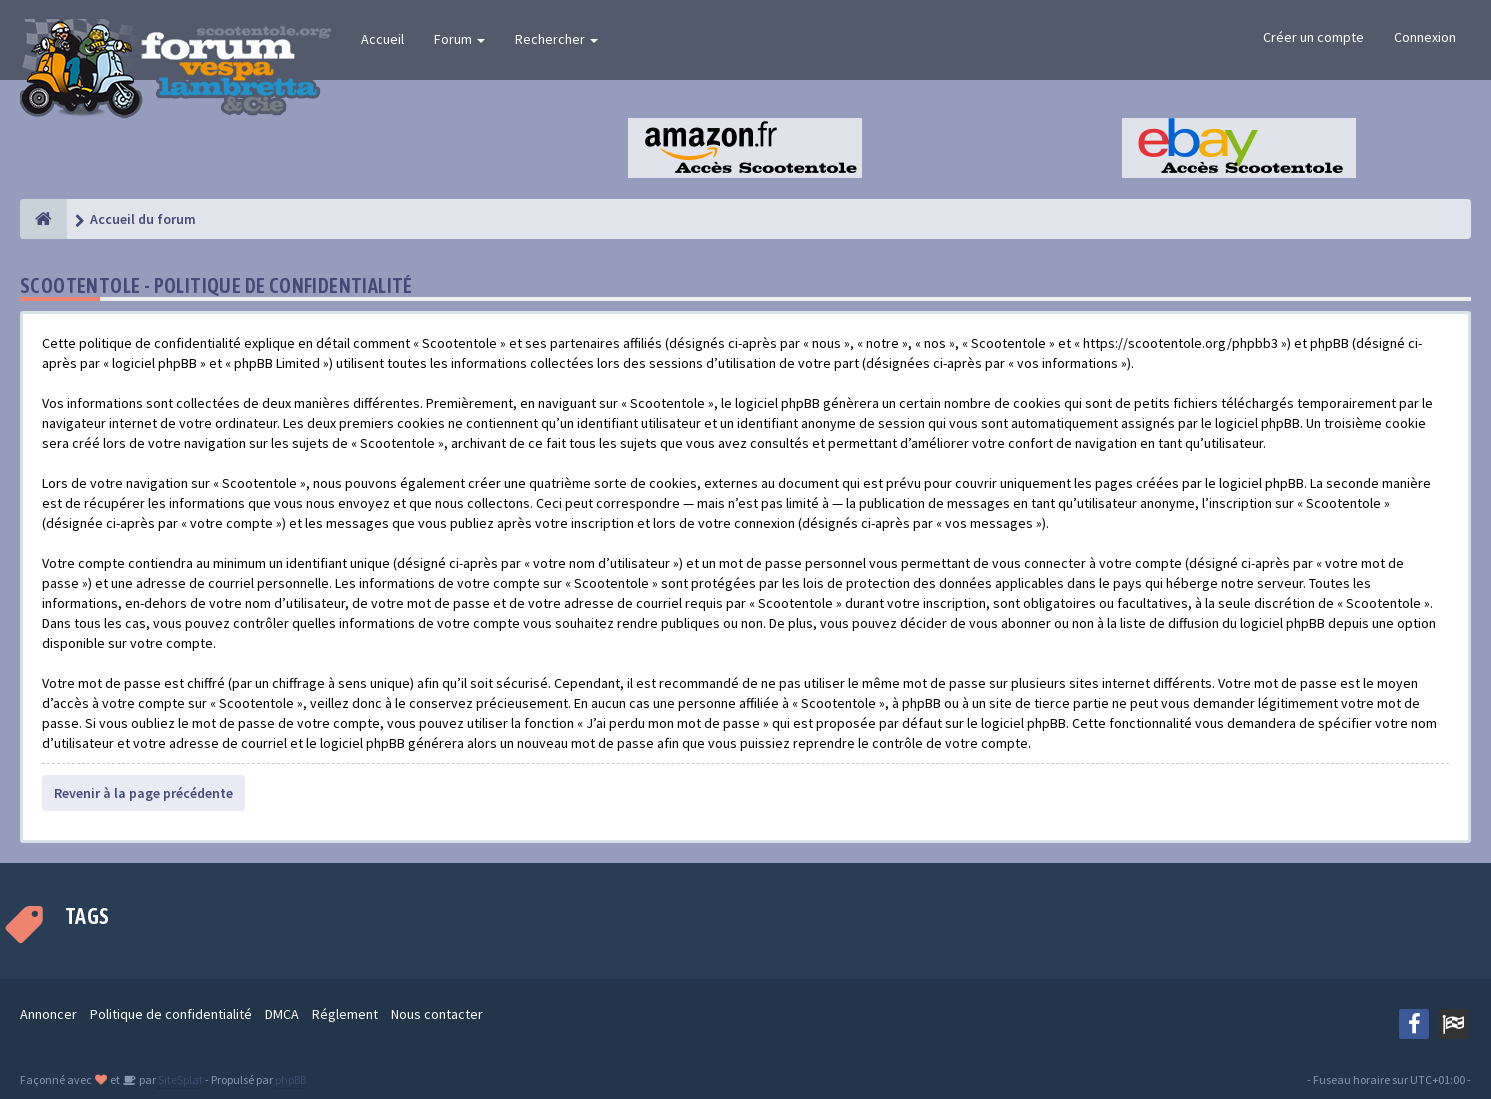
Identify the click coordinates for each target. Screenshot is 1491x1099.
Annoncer (48, 1014)
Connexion (1425, 37)
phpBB (290, 1079)
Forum (459, 39)
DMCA (282, 1014)
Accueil (382, 39)
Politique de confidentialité (171, 1014)
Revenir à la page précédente (143, 793)
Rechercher (556, 39)
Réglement (345, 1014)
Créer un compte (1313, 37)
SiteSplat (179, 1079)
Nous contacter (437, 1014)
